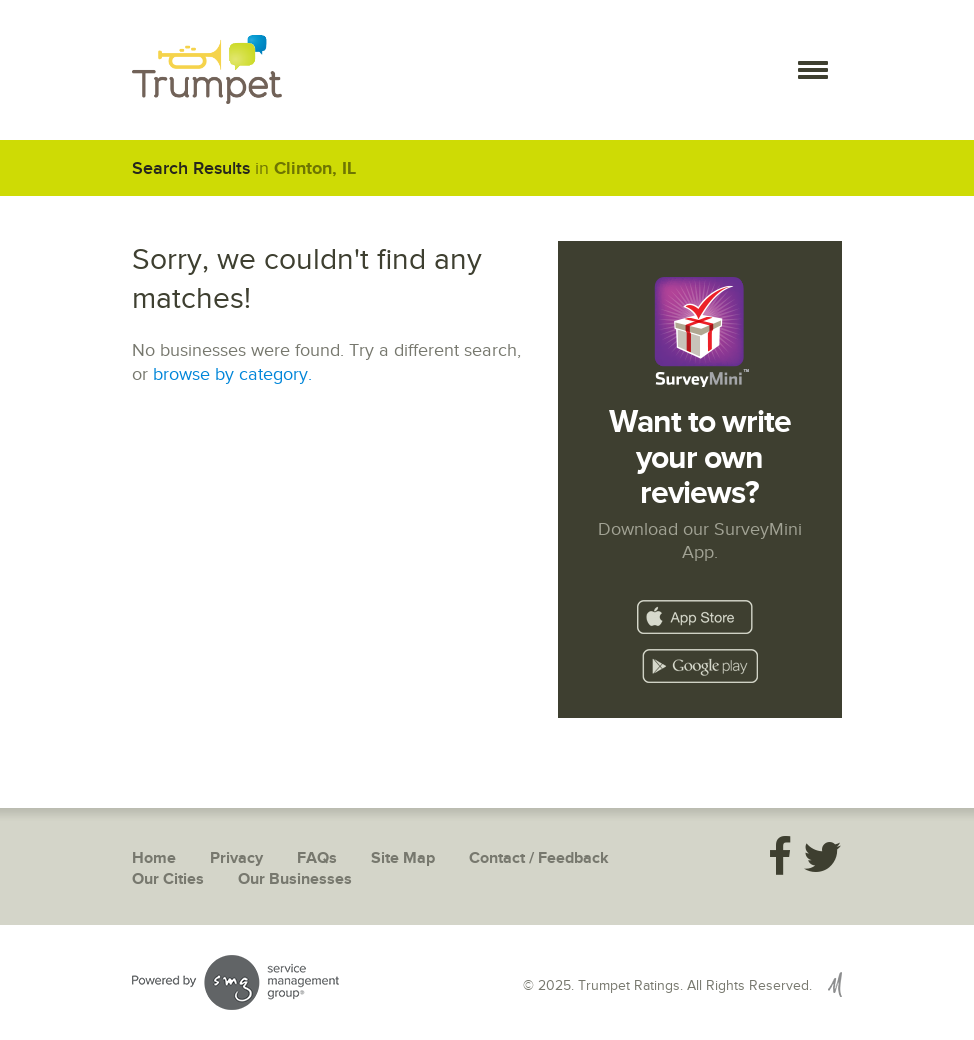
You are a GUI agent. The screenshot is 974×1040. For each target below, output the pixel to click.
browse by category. (232, 374)
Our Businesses (295, 879)
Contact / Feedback (539, 858)
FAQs (317, 858)
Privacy (236, 858)
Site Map (403, 858)
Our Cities (168, 879)
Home (154, 858)
